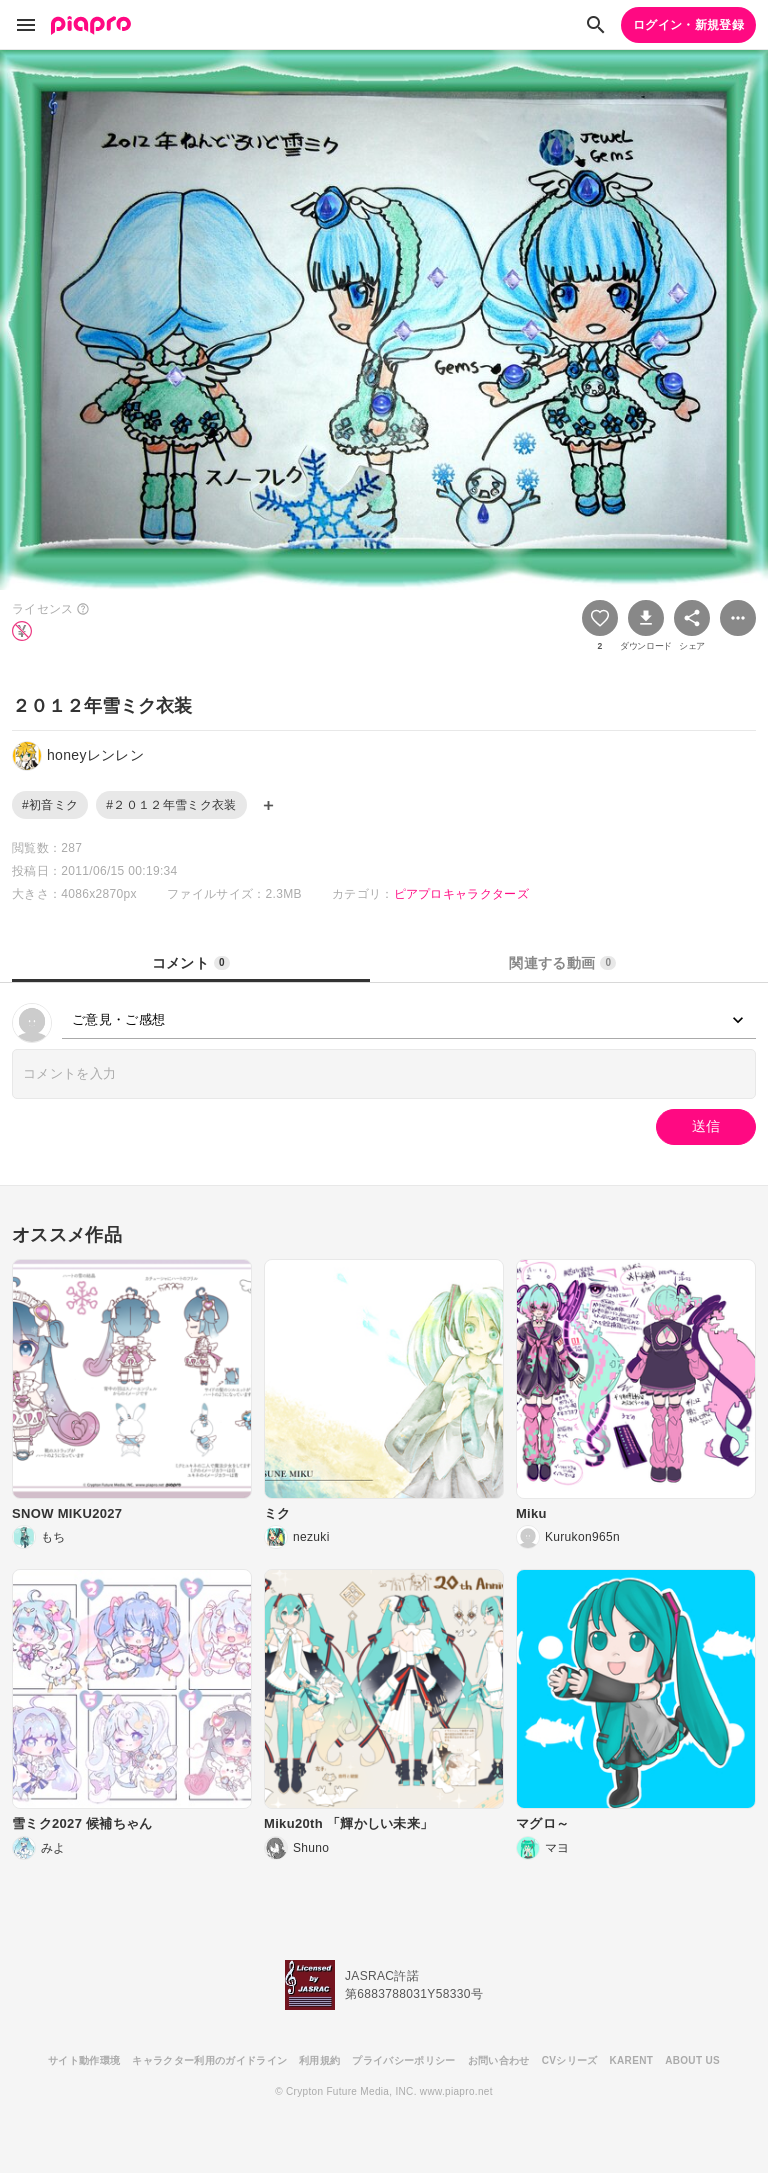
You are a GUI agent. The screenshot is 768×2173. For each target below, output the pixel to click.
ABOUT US (692, 2060)
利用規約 (319, 2060)
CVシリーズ (570, 2060)
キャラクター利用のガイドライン (209, 2060)
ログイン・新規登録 (688, 25)
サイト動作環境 (84, 2060)
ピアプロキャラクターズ (462, 894)
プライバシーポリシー (403, 2060)
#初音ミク (50, 805)
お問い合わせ (499, 2060)
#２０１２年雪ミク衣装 (171, 805)
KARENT (632, 2060)
